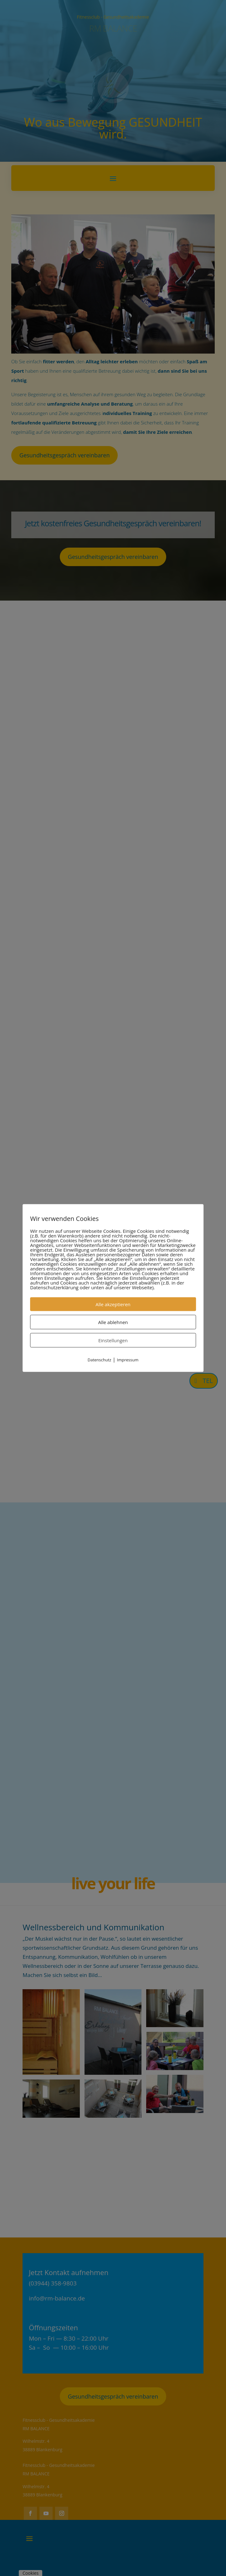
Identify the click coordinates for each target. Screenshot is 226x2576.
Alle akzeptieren (113, 1304)
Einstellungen (113, 1340)
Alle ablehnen (113, 1322)
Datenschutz (99, 1360)
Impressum (128, 1360)
